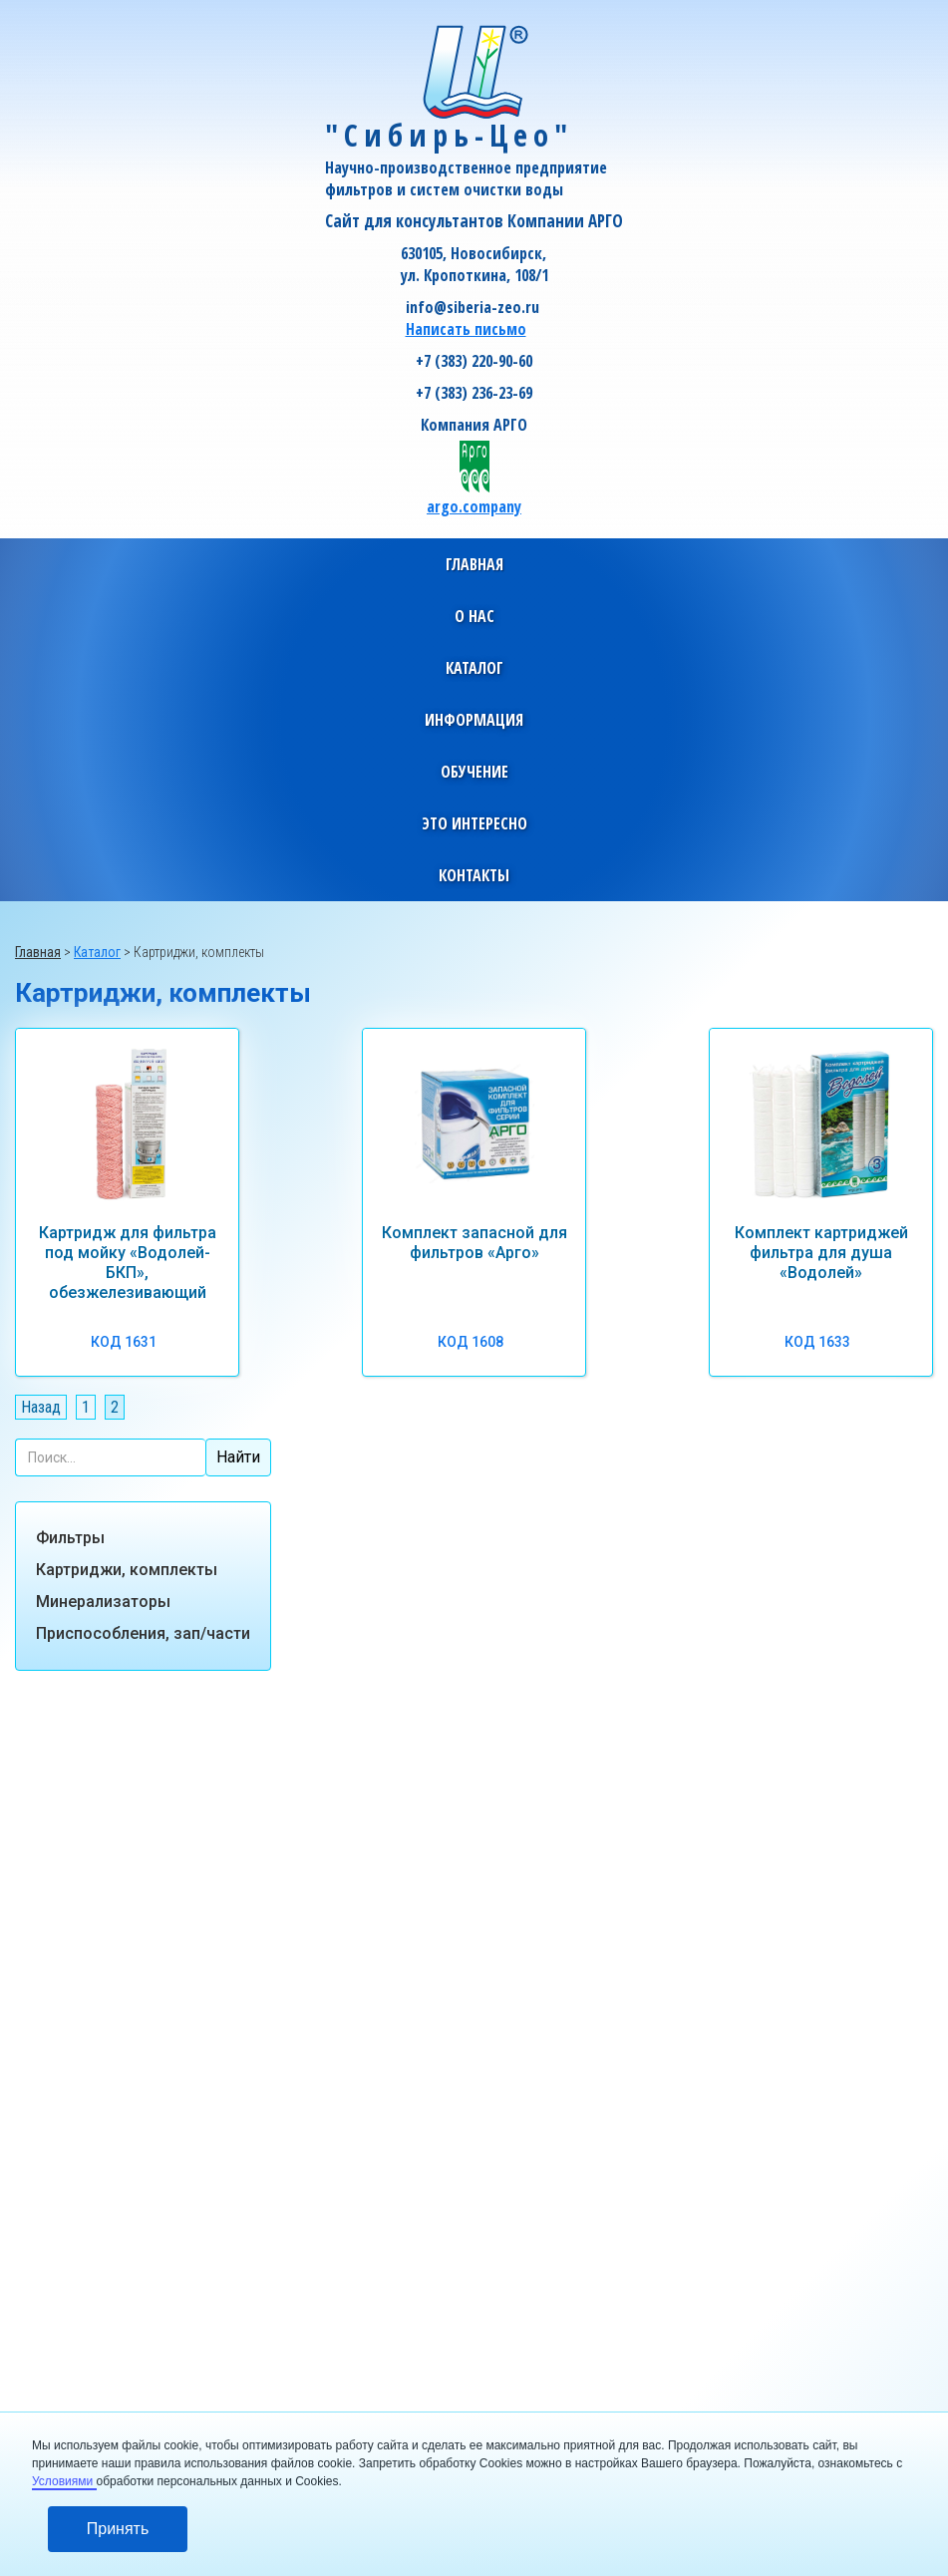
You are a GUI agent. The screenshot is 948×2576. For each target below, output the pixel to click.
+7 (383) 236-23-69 (474, 393)
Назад (41, 1407)
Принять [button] (118, 2528)
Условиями (64, 2481)
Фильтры (70, 1537)
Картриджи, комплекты (126, 1569)
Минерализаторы (103, 1601)
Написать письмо (466, 329)
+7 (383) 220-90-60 (474, 361)
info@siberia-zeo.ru (472, 307)
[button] (474, 616)
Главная (474, 564)
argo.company (474, 505)
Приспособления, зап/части (143, 1633)
